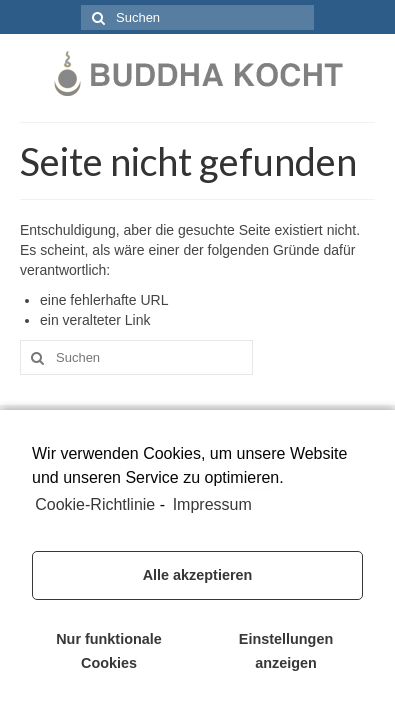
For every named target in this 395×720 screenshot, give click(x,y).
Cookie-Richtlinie (95, 504)
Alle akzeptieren (198, 575)
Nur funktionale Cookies (109, 651)
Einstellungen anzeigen (286, 651)
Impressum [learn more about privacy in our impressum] (212, 504)
